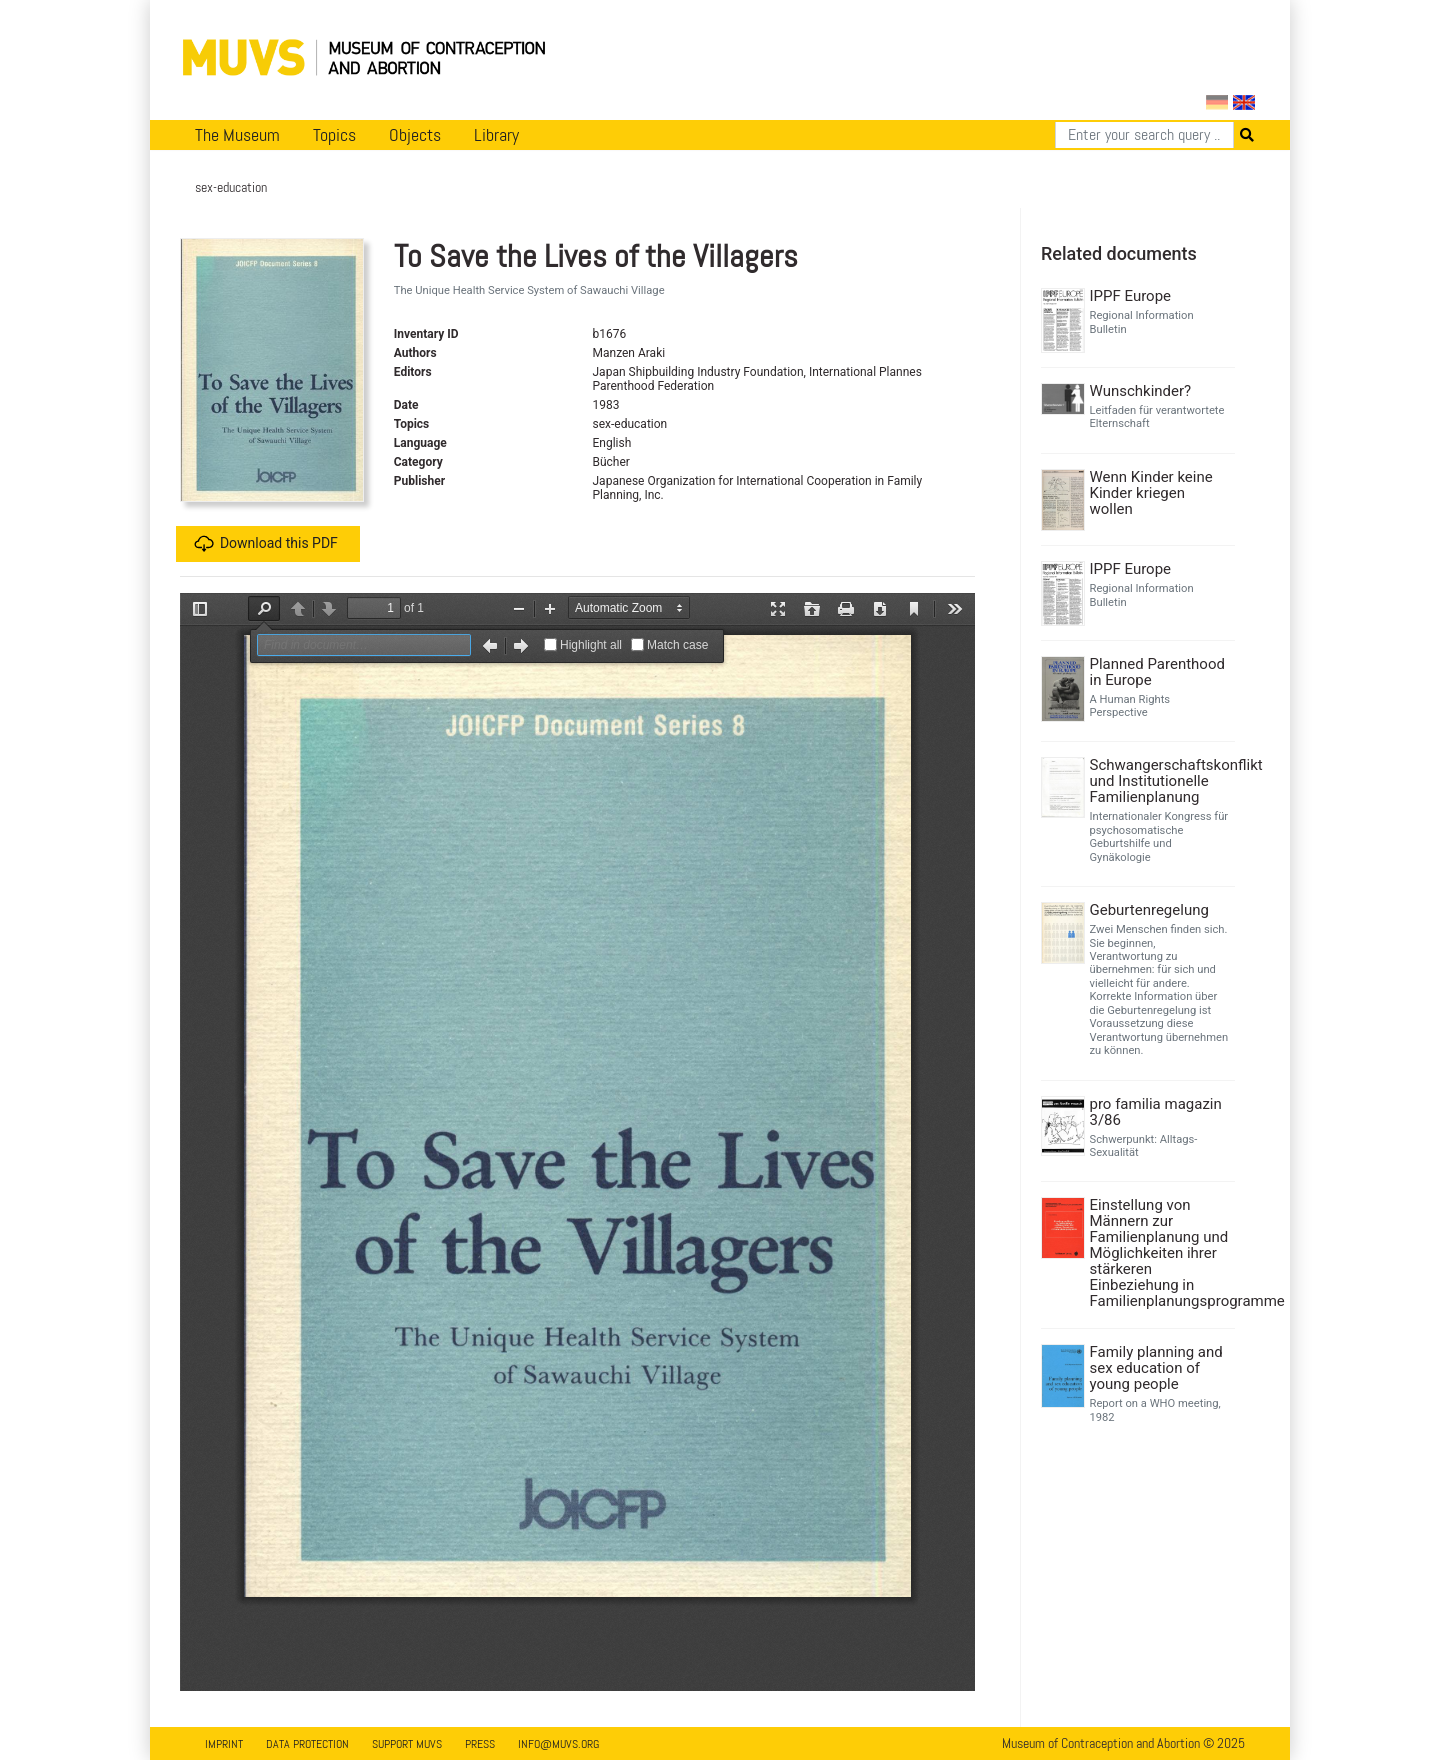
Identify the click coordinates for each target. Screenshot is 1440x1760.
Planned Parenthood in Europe (1157, 672)
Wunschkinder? (1141, 391)
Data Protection (307, 1744)
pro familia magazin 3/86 (1156, 1112)
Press (480, 1744)
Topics (334, 135)
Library (496, 135)
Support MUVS (407, 1744)
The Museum (237, 135)
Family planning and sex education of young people (1156, 1368)
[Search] (1144, 135)
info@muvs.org (558, 1744)
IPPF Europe (1131, 296)
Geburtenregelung (1149, 910)
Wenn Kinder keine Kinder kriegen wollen (1151, 493)
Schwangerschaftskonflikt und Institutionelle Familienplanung (1160, 781)
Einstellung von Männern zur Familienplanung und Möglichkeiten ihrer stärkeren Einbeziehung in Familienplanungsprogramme (1160, 1253)
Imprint (224, 1744)
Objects (415, 135)
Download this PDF (266, 544)
